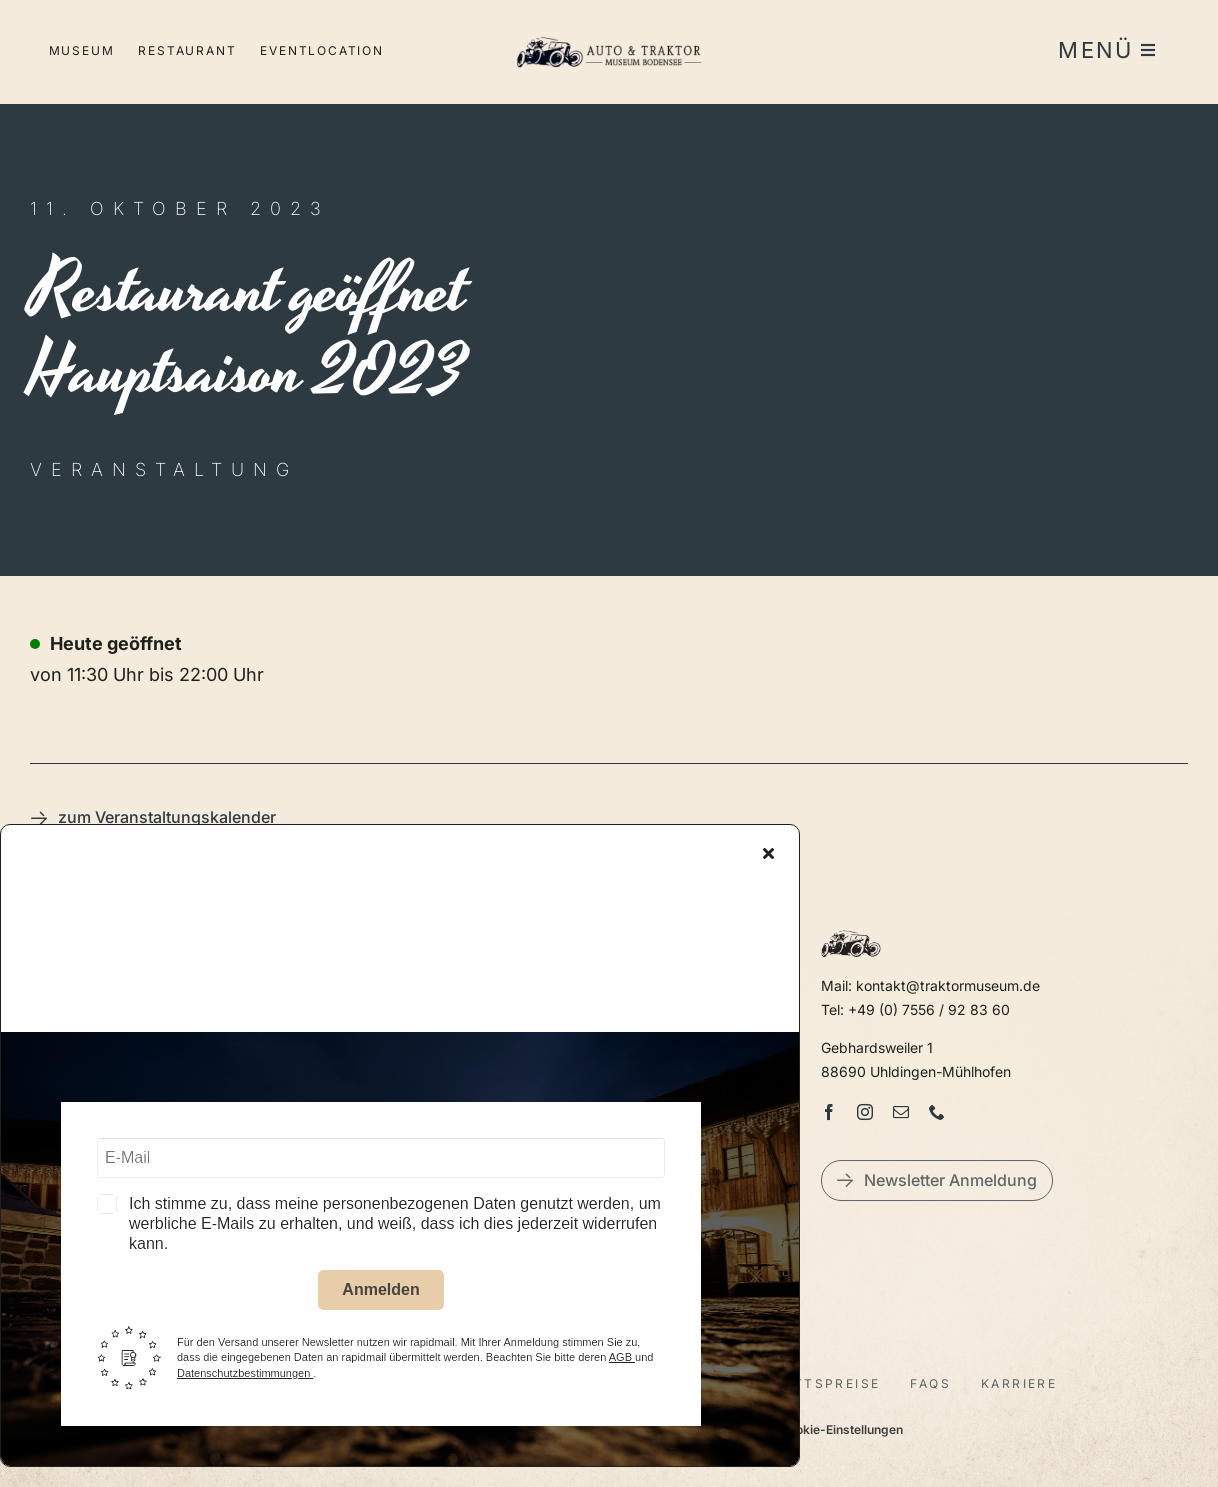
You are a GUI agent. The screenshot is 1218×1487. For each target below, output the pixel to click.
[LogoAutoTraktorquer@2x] (609, 30)
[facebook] (829, 1112)
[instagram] (865, 1112)
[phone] (937, 1112)
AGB (622, 1360)
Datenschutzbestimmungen (245, 1375)
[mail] (901, 1112)
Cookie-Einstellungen (841, 1429)
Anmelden (380, 1292)
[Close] (768, 856)
